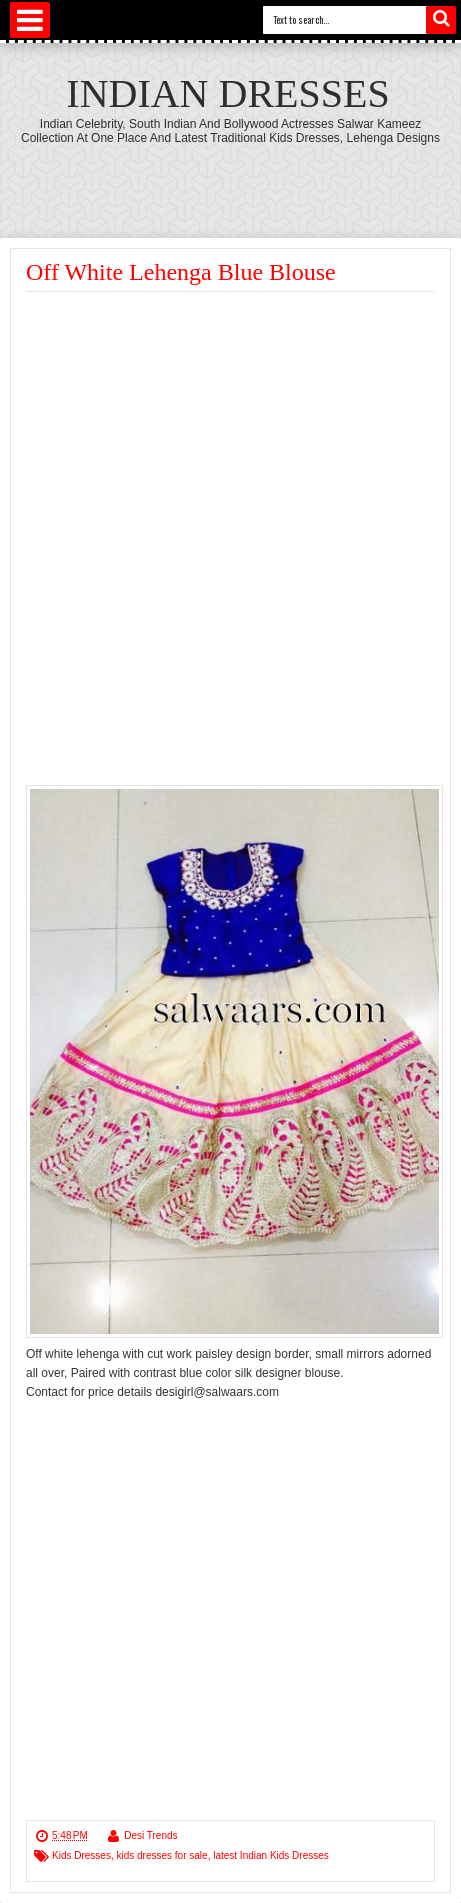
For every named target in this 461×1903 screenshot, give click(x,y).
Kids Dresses (81, 1855)
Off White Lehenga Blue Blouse (181, 272)
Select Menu (30, 20)
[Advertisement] (235, 180)
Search (441, 20)
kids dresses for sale (161, 1855)
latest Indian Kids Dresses (271, 1855)
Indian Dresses (227, 93)
